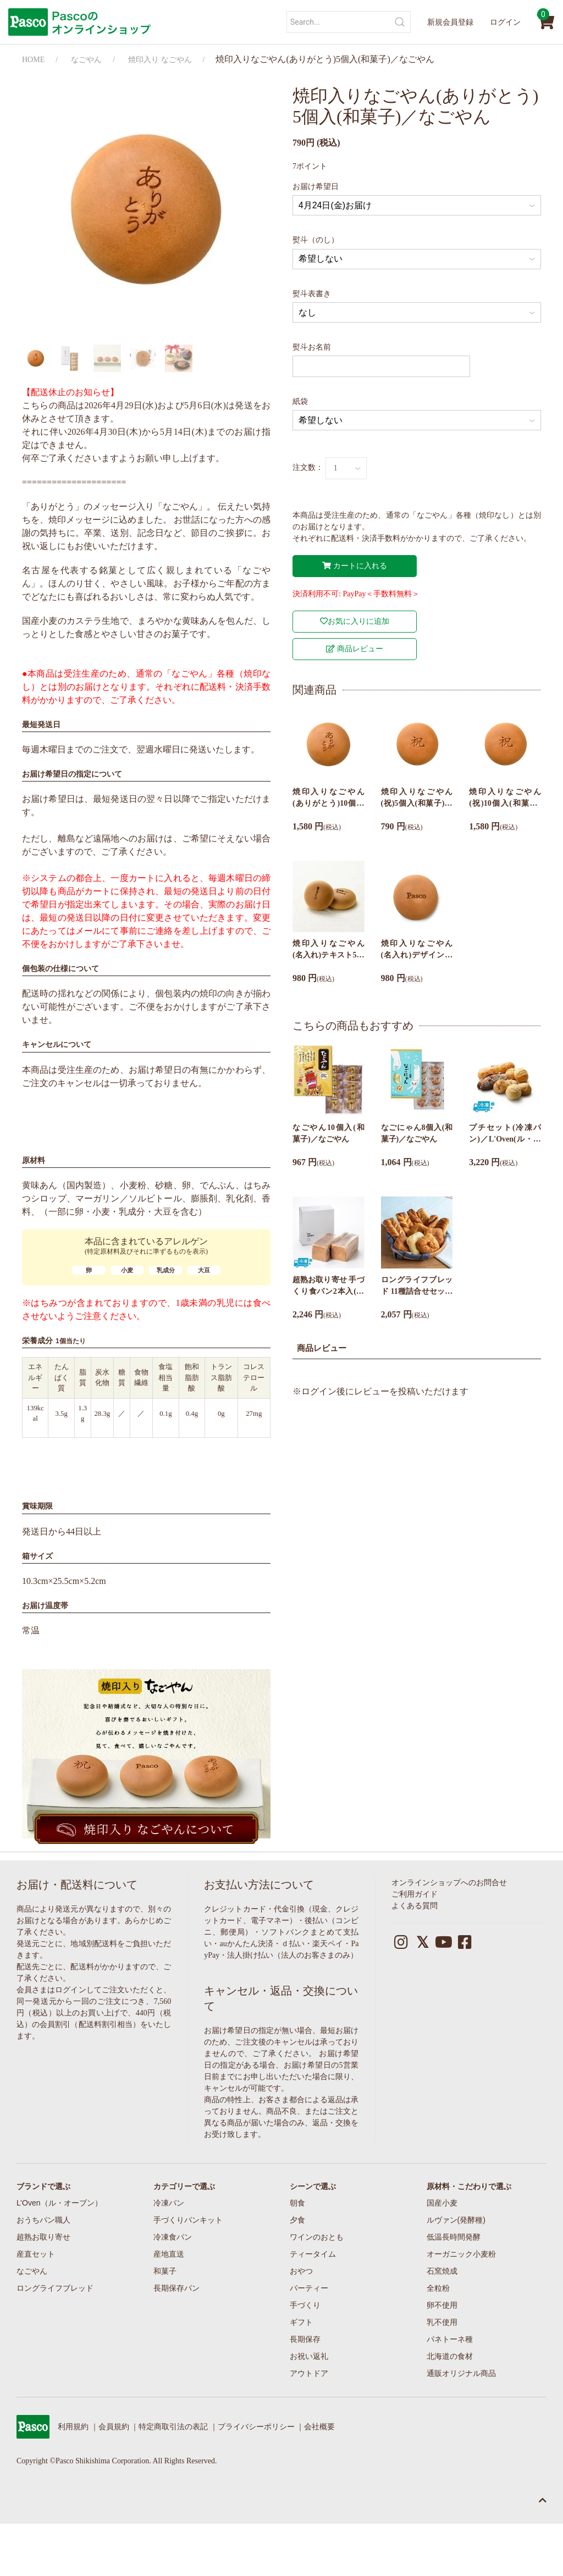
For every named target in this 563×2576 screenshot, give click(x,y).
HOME (33, 60)
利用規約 (73, 2427)
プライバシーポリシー (256, 2427)
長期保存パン (176, 2288)
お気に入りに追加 (354, 621)
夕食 (297, 2219)
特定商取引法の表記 (173, 2427)
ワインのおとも (317, 2236)
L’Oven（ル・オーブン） (59, 2202)
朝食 (297, 2202)
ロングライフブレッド (54, 2288)
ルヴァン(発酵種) (456, 2219)
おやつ (301, 2271)
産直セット (35, 2254)
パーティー (309, 2288)
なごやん (86, 60)
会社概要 (319, 2427)
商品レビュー (354, 649)
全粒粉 (438, 2288)
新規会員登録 (450, 22)
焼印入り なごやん (160, 60)
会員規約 (113, 2427)
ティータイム (313, 2254)
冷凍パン (168, 2202)
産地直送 (168, 2254)
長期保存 (305, 2339)
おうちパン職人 (43, 2219)
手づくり (305, 2305)
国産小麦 (442, 2202)
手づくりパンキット (188, 2219)
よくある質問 (414, 1906)
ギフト (301, 2322)
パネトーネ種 (450, 2339)
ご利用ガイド (414, 1894)
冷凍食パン (172, 2236)
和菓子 (164, 2271)
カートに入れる (354, 566)
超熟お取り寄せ (43, 2236)
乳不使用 (442, 2322)
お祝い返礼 (309, 2356)
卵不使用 (442, 2305)
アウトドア (309, 2373)
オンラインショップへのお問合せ (449, 1883)
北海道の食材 (450, 2356)
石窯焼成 (442, 2271)
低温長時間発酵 (454, 2236)
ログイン (505, 22)
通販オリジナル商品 (461, 2373)
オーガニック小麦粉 (461, 2254)
